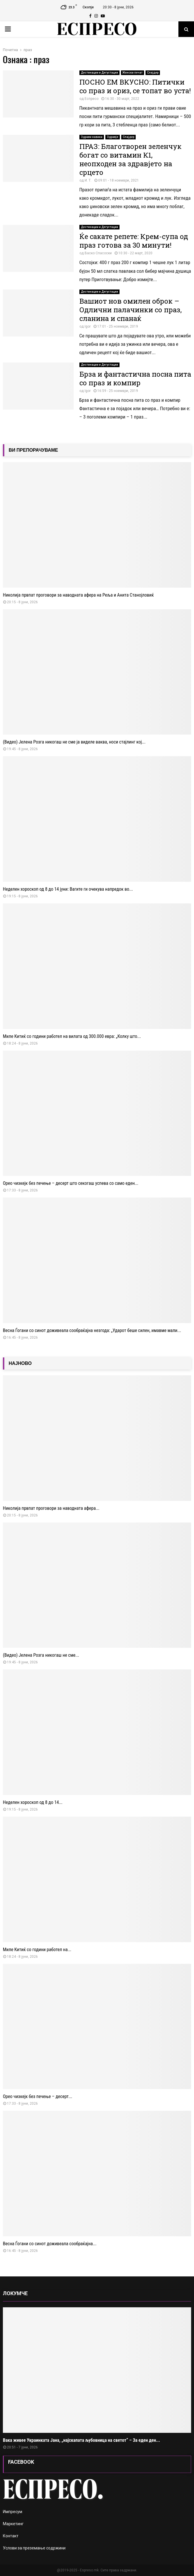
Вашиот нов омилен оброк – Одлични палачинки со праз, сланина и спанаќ (130, 309)
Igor (88, 326)
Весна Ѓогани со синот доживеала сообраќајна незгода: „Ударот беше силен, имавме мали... (92, 1330)
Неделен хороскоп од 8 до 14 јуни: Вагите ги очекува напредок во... (68, 889)
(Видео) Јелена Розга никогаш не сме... (41, 1655)
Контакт (10, 2536)
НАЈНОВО (20, 1363)
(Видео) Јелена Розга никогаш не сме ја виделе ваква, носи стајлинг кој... (74, 742)
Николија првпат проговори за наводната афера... (51, 1508)
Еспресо (91, 99)
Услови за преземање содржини (34, 2548)
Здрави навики (91, 137)
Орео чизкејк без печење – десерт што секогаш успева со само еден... (70, 1183)
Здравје (112, 137)
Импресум (12, 2511)
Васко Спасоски (98, 253)
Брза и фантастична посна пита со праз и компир (135, 378)
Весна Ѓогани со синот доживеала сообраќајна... (49, 2243)
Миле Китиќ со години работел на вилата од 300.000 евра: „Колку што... (72, 1036)
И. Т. (88, 180)
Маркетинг (13, 2523)
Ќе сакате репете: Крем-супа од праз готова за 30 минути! (133, 241)
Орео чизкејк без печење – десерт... (37, 2096)
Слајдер (152, 72)
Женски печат (132, 72)
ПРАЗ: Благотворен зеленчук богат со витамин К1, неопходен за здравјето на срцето (130, 159)
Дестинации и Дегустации (99, 72)
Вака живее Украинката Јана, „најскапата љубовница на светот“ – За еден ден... (81, 2440)
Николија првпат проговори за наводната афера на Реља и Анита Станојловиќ (78, 595)
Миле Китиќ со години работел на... (37, 1949)
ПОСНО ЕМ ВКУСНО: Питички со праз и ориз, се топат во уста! (135, 86)
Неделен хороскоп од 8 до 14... (33, 1802)
